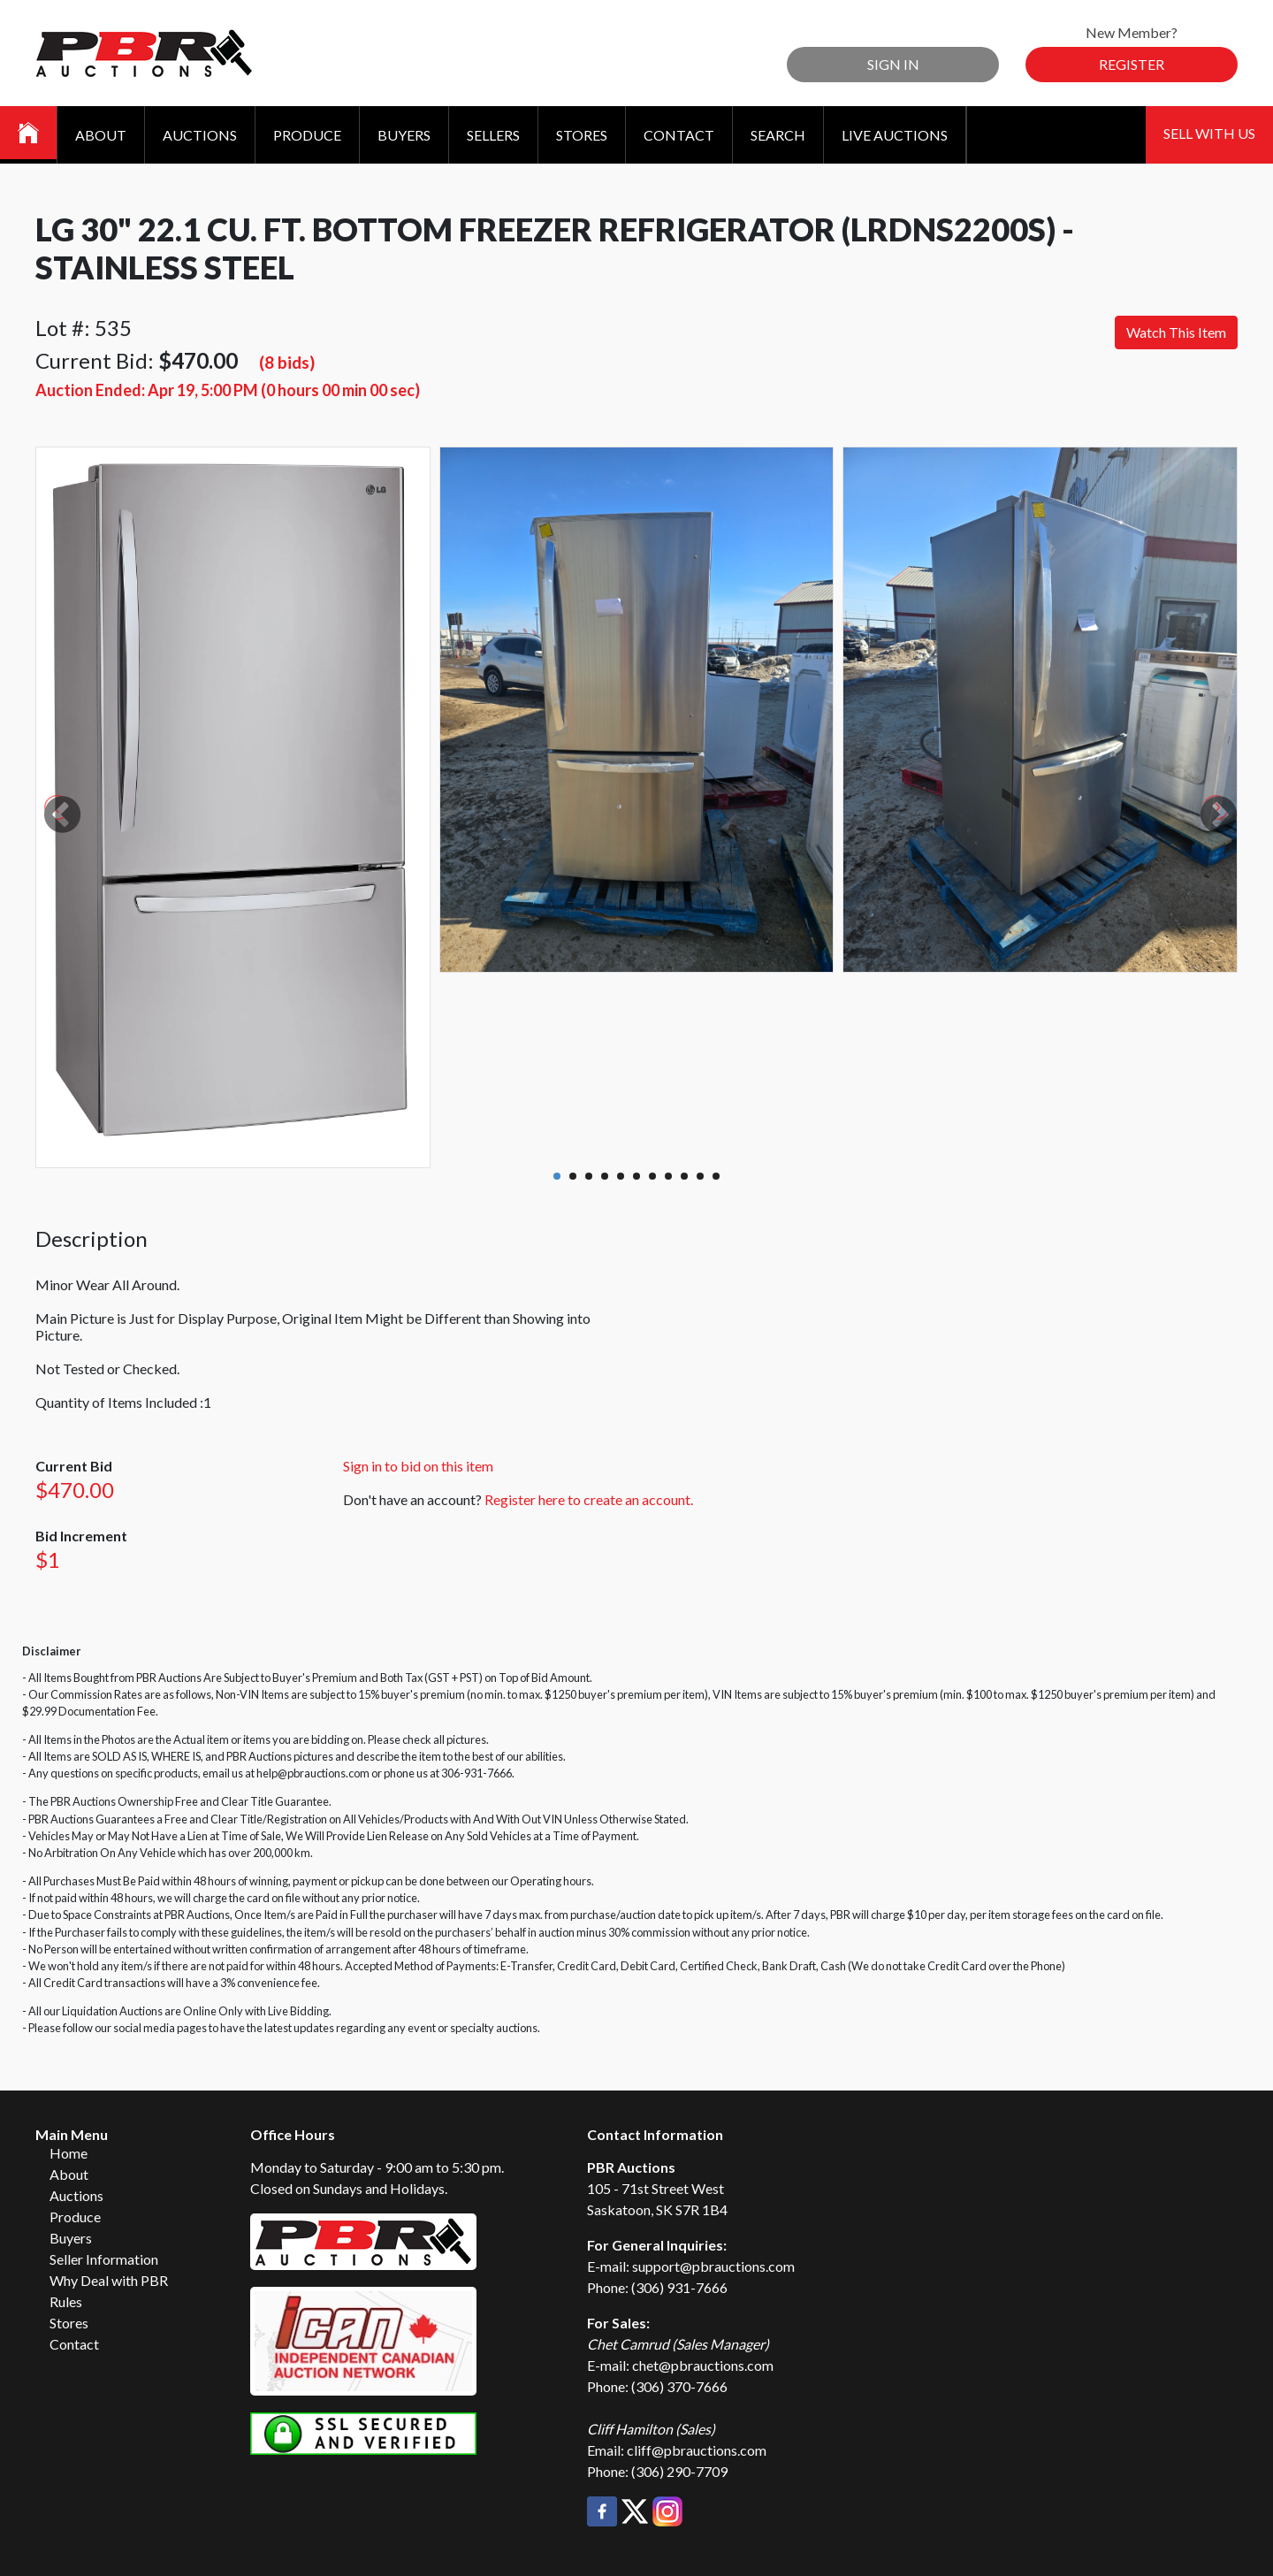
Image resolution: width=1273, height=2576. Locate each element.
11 (716, 1176)
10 (700, 1176)
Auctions (200, 134)
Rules (66, 2301)
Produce (307, 134)
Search (778, 134)
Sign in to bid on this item (418, 1465)
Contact (679, 134)
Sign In (893, 64)
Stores (581, 134)
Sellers (493, 134)
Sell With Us (1209, 133)
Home (69, 2152)
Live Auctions (895, 134)
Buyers (404, 134)
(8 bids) (287, 362)
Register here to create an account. (588, 1499)
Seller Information (104, 2259)
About (100, 134)
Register (1131, 64)
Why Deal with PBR (109, 2280)
